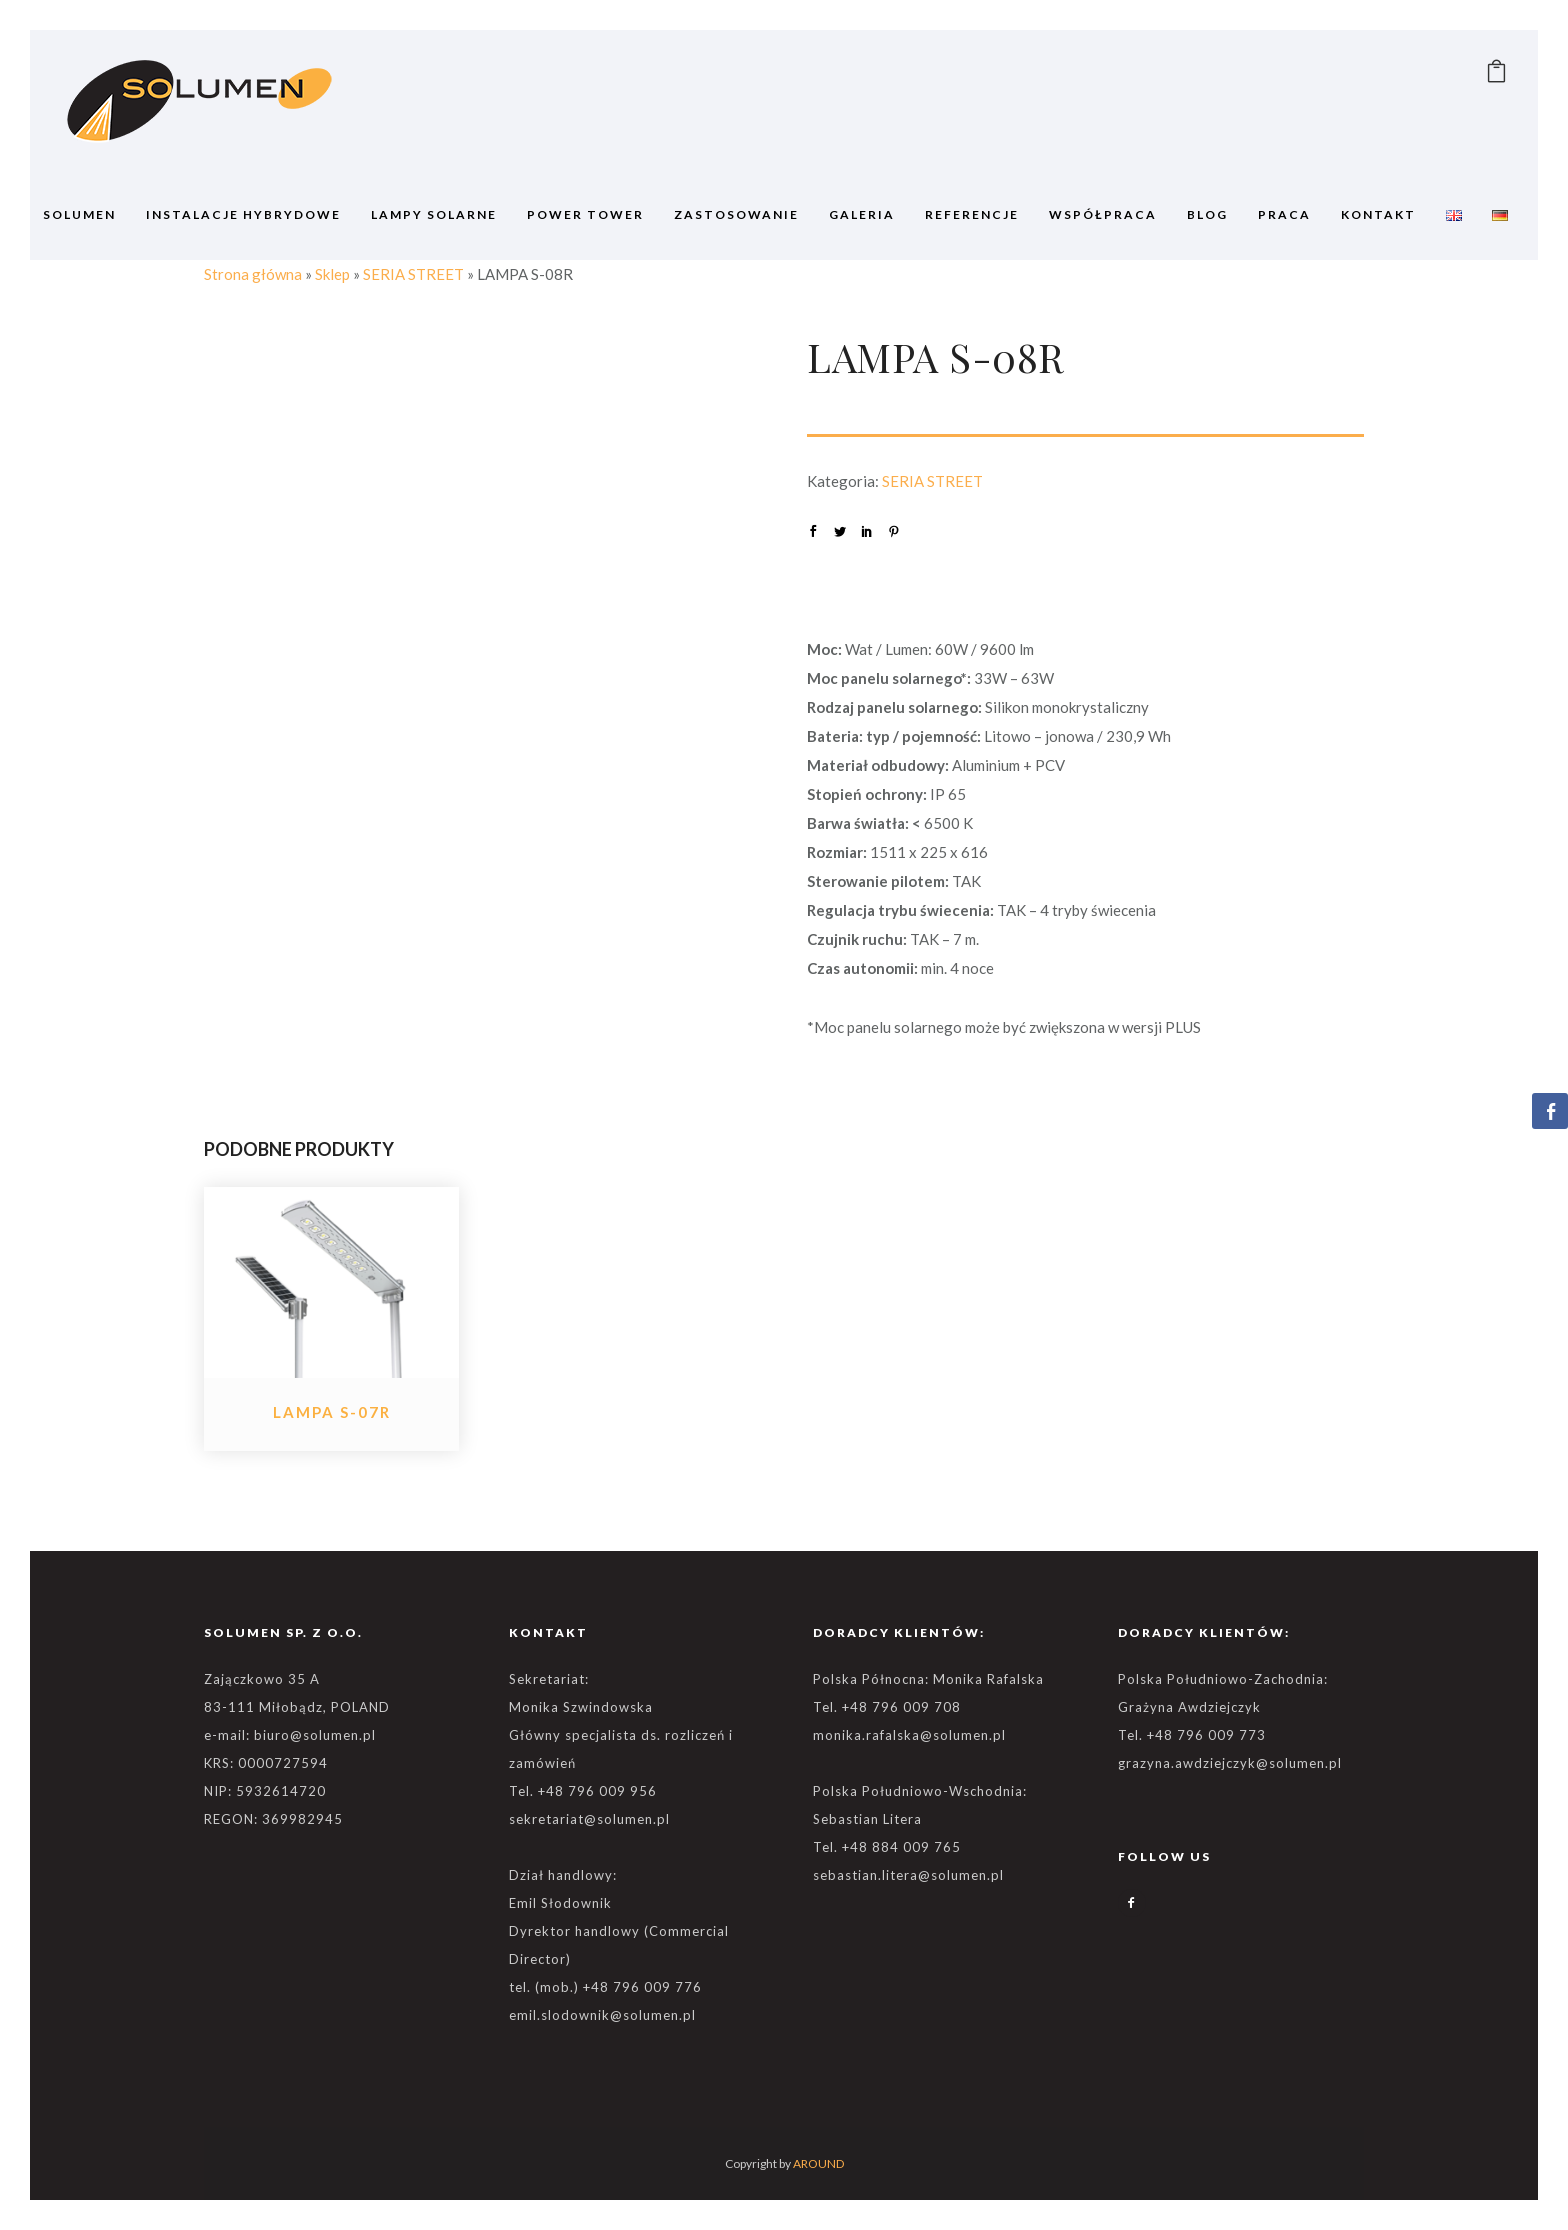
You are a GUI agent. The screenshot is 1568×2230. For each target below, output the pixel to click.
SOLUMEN (79, 214)
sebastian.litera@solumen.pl (908, 1875)
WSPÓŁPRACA (1103, 214)
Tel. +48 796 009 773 (1192, 1735)
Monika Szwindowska (581, 1707)
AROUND (818, 2163)
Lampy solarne (434, 214)
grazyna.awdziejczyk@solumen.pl (1230, 1763)
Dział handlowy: (563, 1875)
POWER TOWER (585, 214)
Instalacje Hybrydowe (243, 214)
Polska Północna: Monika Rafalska (928, 1679)
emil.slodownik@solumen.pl (602, 2015)
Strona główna (253, 274)
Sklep (332, 274)
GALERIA (862, 214)
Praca (1284, 214)
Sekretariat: (549, 1679)
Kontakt (1378, 214)
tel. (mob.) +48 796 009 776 (605, 1987)
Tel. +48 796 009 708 (887, 1707)
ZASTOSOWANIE (736, 214)
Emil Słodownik (560, 1903)
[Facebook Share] (1550, 1111)
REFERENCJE (972, 214)
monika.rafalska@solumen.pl (909, 1735)
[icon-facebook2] (1132, 1903)
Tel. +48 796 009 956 (583, 1791)
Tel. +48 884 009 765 (887, 1847)
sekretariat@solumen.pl (589, 1819)
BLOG (1207, 214)
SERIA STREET (413, 274)
